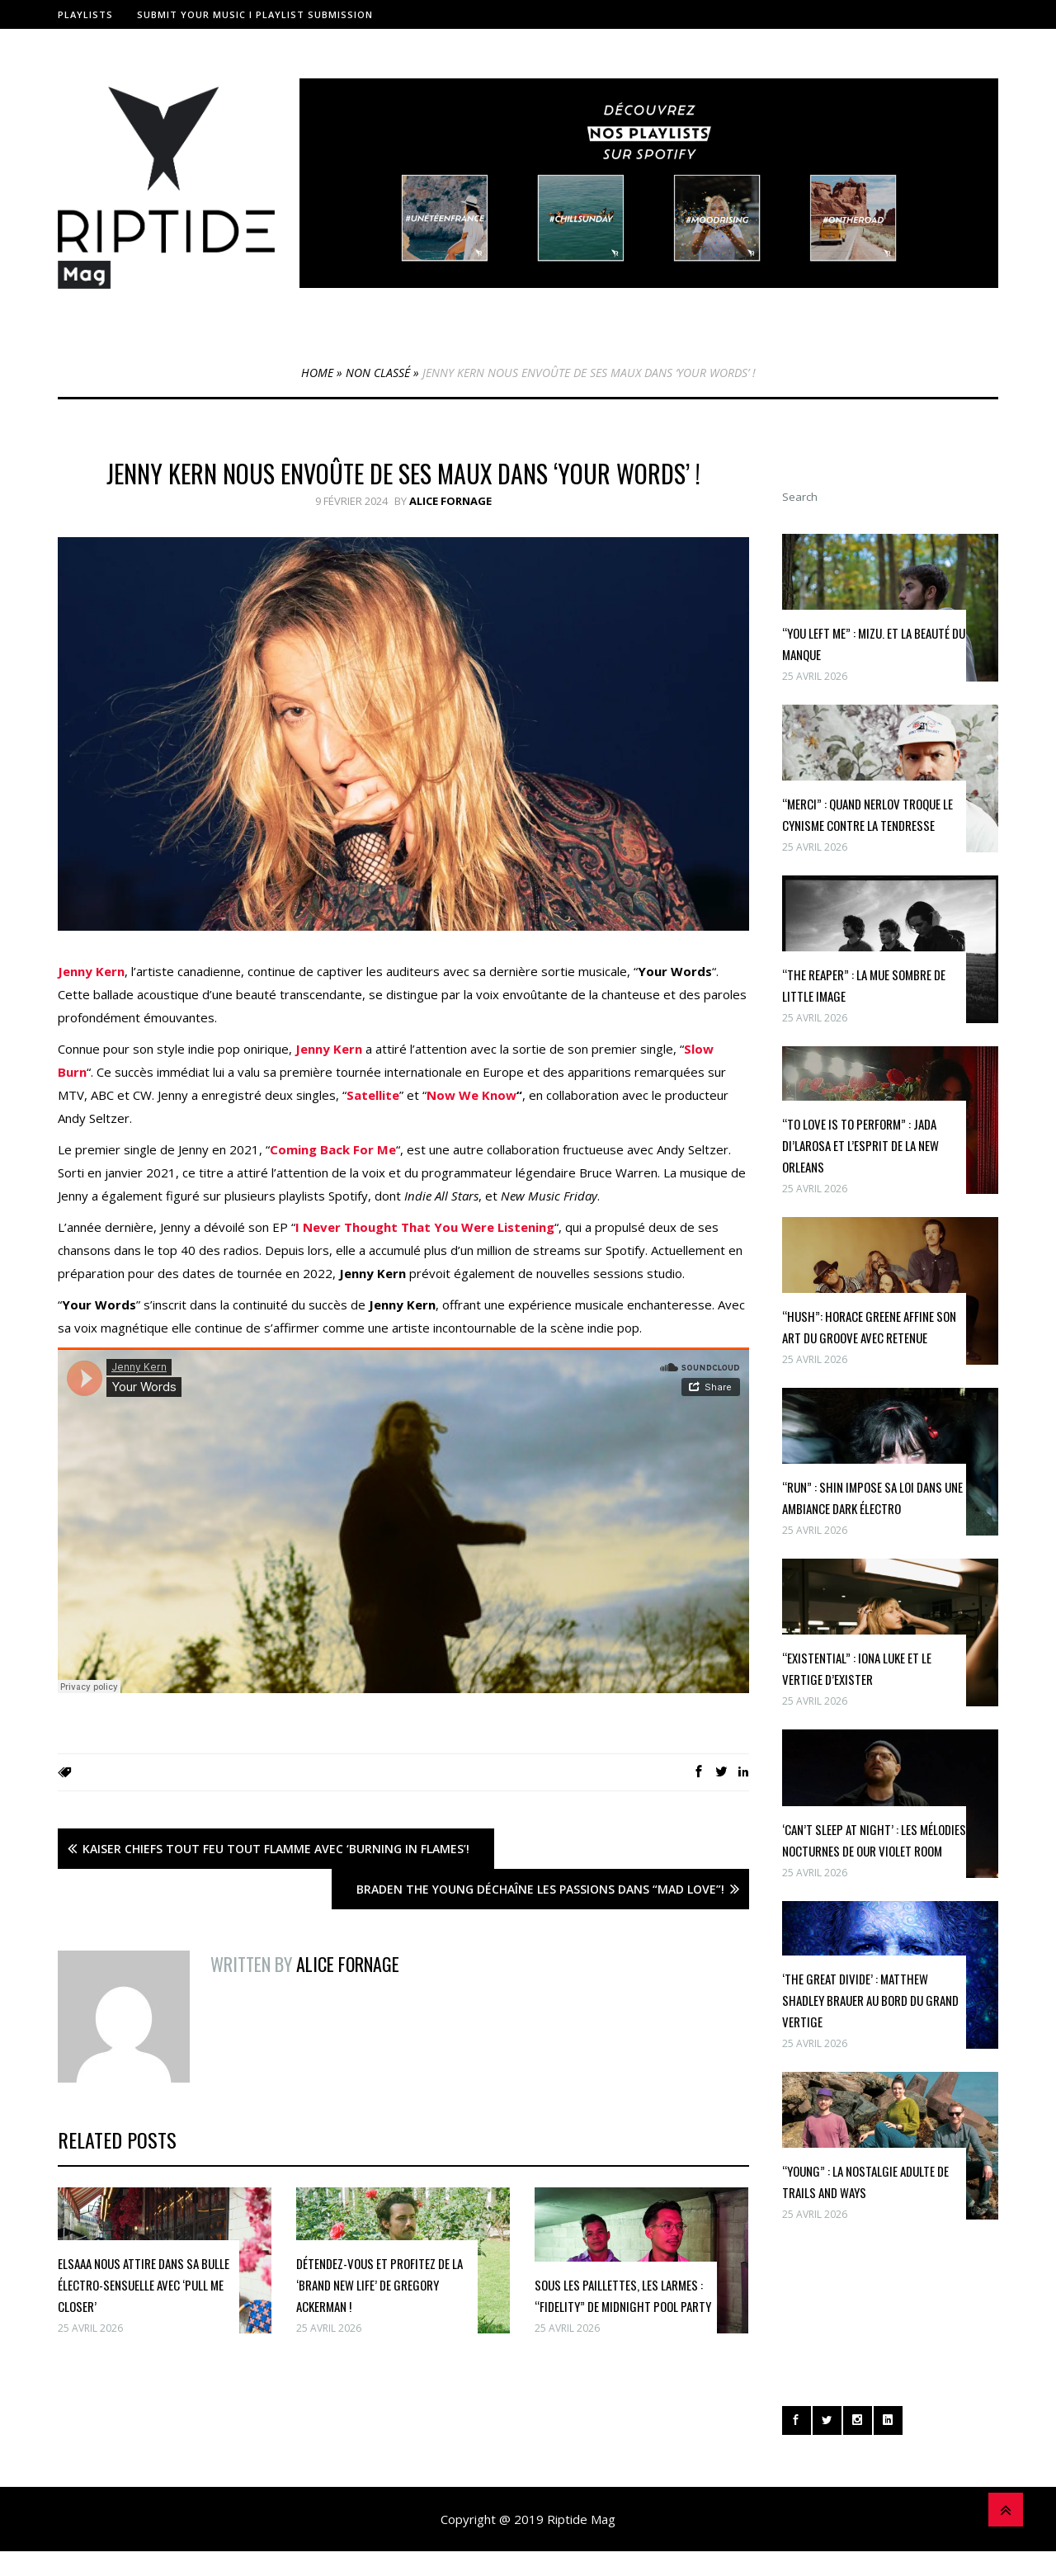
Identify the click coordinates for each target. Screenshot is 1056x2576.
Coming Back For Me (333, 1149)
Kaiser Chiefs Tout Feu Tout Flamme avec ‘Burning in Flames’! (275, 1849)
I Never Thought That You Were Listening (424, 1227)
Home (317, 372)
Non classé (378, 372)
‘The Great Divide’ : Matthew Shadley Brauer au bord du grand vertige (870, 2000)
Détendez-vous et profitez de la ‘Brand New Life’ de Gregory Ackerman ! (379, 2284)
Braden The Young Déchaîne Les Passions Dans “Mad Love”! (540, 1889)
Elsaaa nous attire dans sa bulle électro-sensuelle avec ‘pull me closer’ (143, 2284)
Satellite (372, 1095)
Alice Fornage (450, 500)
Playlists (85, 14)
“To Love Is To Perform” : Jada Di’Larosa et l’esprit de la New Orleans (860, 1145)
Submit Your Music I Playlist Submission (255, 14)
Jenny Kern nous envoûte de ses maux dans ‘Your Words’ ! (403, 473)
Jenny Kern (91, 971)
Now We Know (471, 1095)
